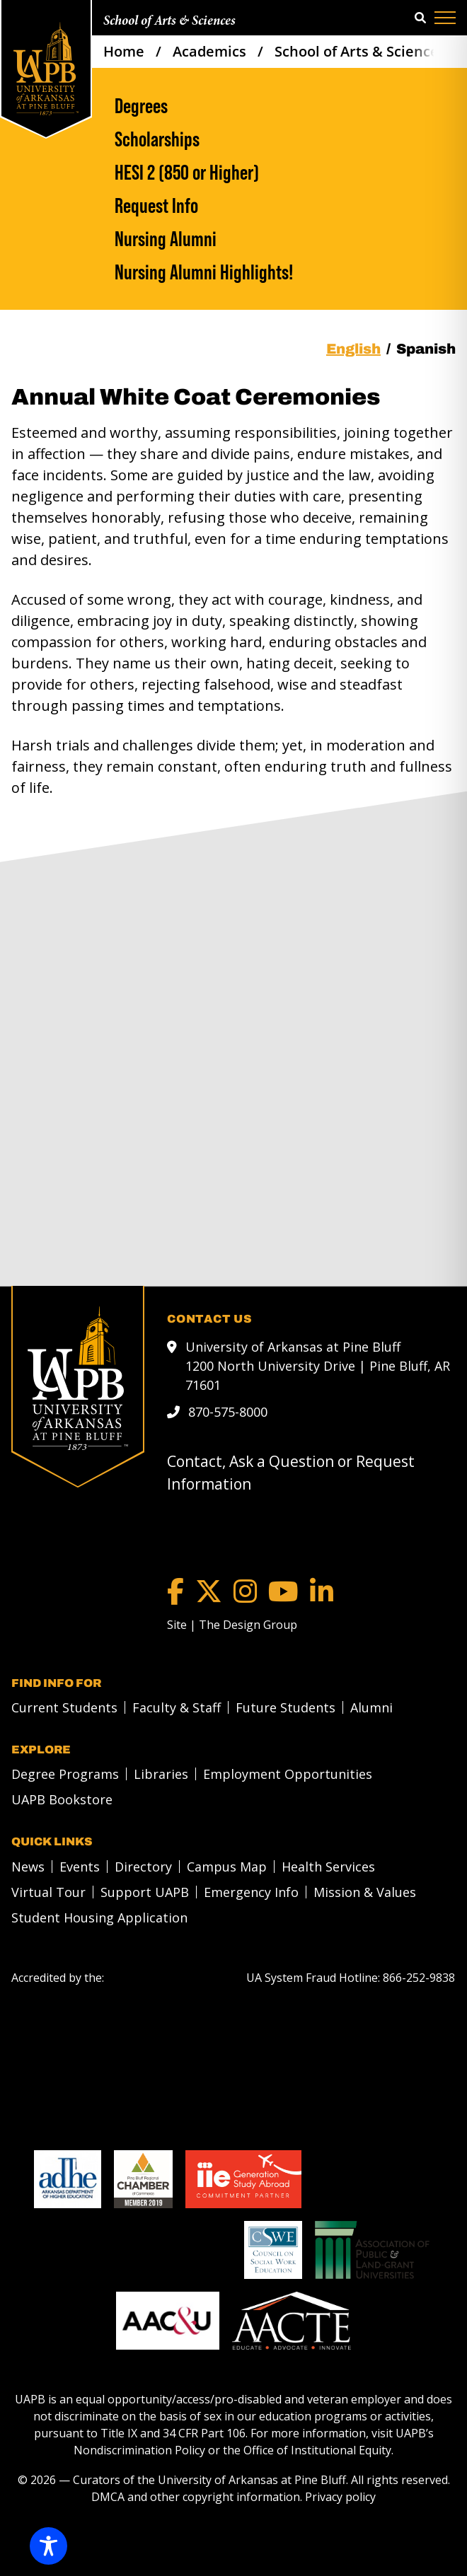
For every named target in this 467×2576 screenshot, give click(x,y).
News (28, 1866)
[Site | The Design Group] (232, 1624)
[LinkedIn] (321, 1591)
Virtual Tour (48, 1892)
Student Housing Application (99, 1917)
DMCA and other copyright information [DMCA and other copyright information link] (195, 2497)
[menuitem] (60, 1707)
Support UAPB (144, 1892)
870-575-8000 (227, 1411)
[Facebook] (175, 1591)
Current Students (64, 1707)
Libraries (161, 1774)
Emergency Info (251, 1892)
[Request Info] (285, 205)
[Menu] (445, 17)
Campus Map (227, 1866)
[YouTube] (283, 1591)
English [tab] (353, 349)
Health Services (328, 1866)
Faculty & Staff (176, 1707)
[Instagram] (245, 1591)
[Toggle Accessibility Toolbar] (48, 2546)
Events (79, 1866)
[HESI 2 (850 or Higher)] (285, 172)
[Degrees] (285, 105)
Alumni (371, 1707)
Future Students (285, 1707)
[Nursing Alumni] (285, 238)
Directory (143, 1866)
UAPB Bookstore (62, 1799)
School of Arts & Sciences (169, 21)
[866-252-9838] (419, 1977)
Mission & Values (364, 1892)
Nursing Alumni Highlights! (204, 272)
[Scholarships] (285, 139)
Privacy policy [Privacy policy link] (340, 2497)
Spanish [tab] (426, 349)
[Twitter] (208, 1591)
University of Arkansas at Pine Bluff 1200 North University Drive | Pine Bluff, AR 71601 (317, 1365)
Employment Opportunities (287, 1774)
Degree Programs (65, 1774)
